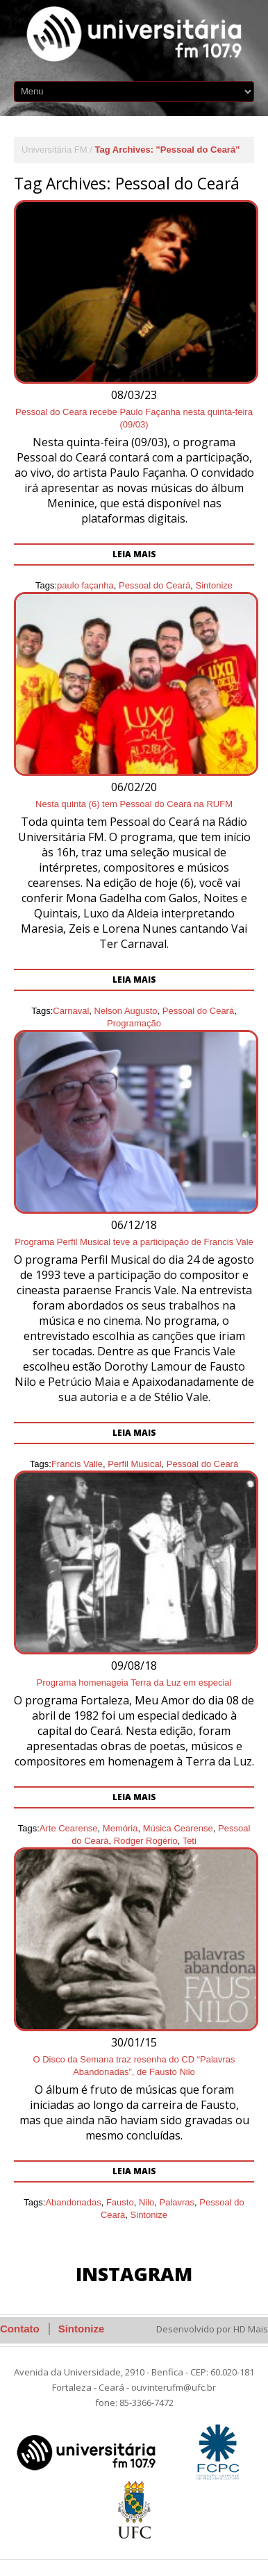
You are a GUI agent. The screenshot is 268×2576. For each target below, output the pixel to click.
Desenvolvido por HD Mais (212, 2329)
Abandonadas (73, 2202)
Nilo (146, 2202)
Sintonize (149, 2215)
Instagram (134, 2274)
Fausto (120, 2202)
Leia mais (134, 2171)
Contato (20, 2328)
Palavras (177, 2202)
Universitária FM (54, 149)
